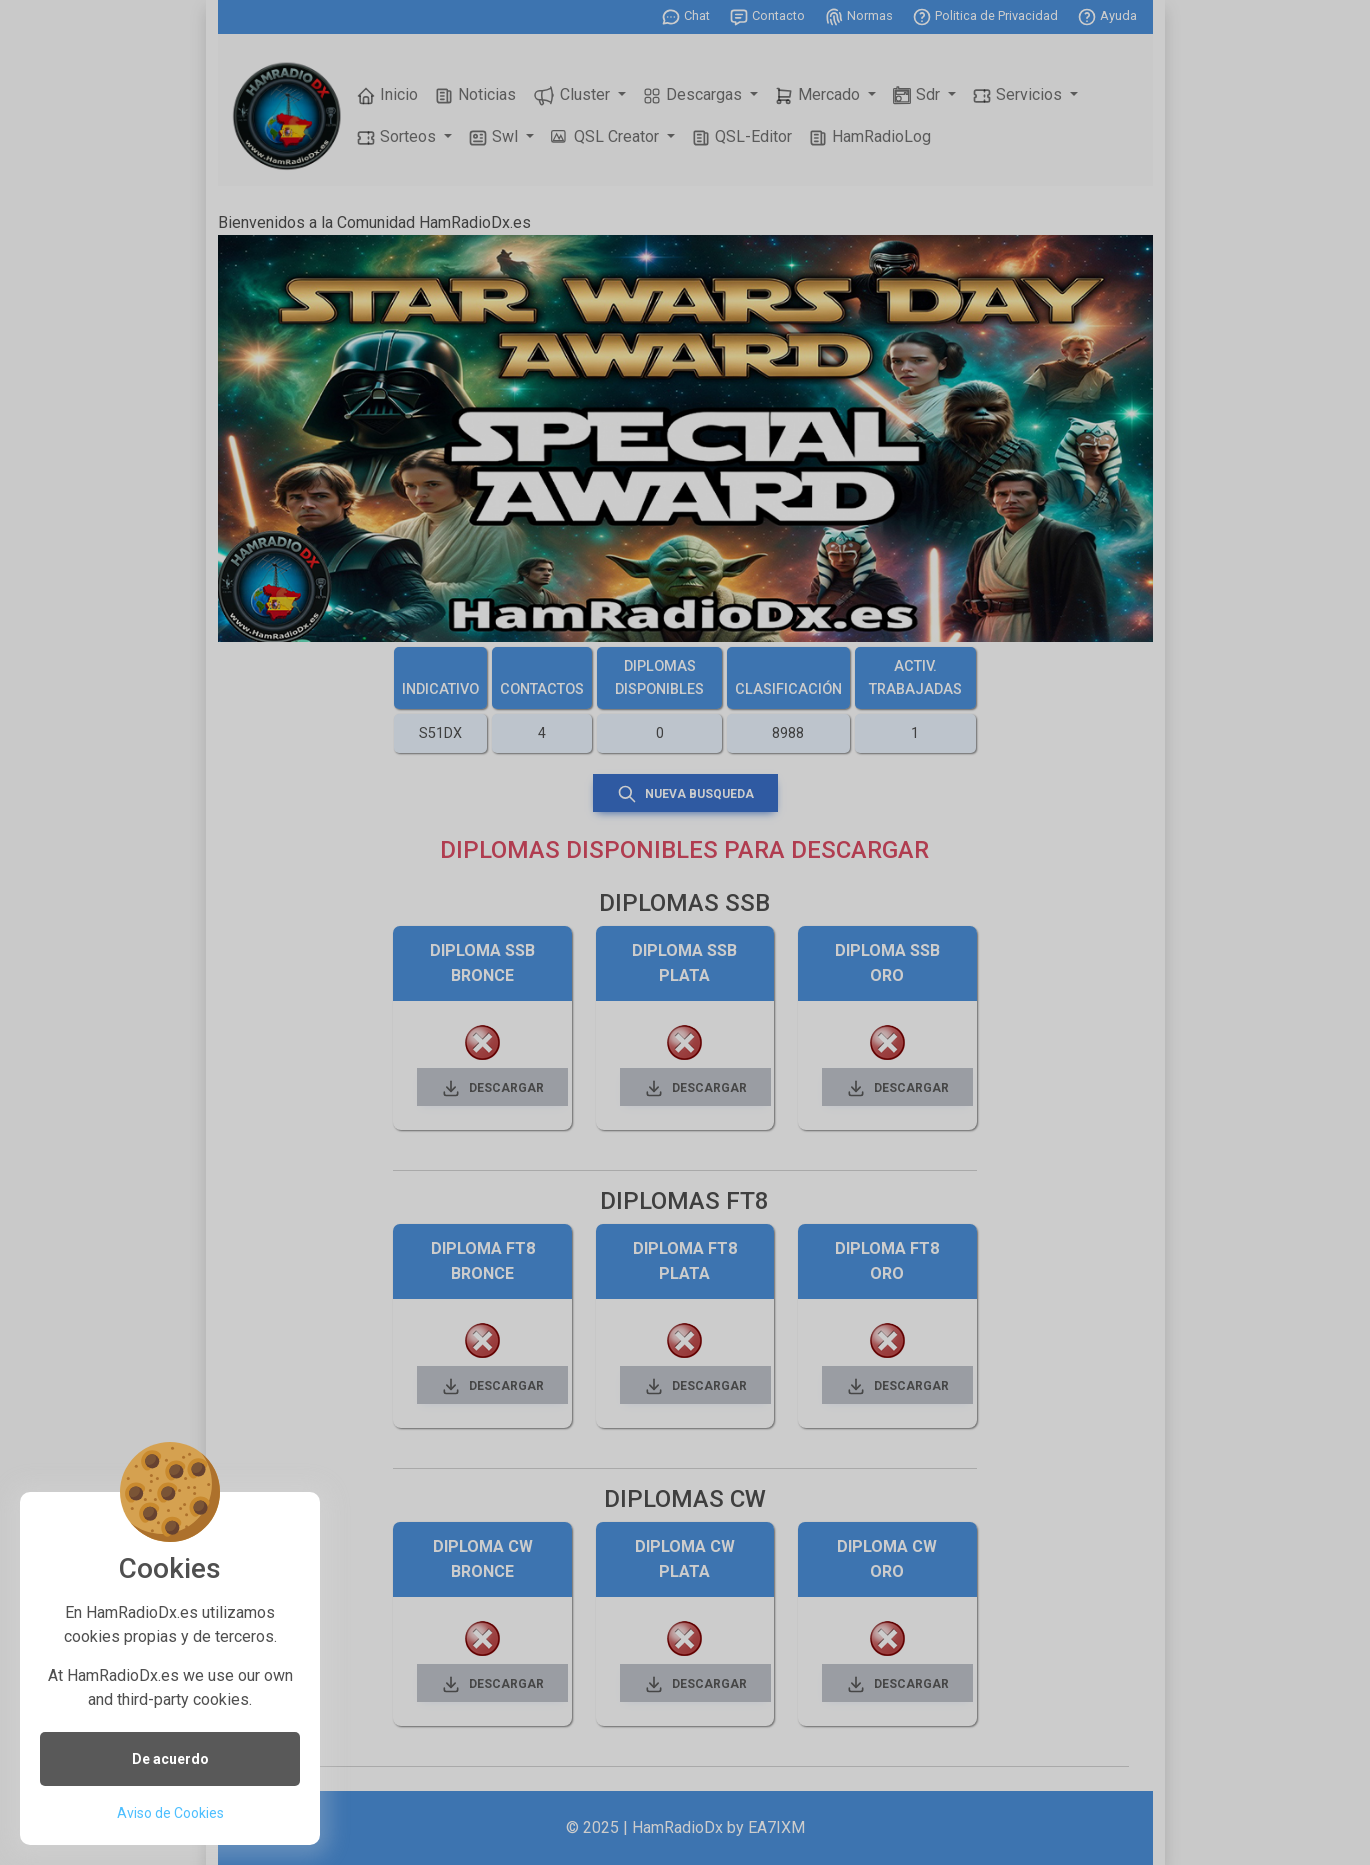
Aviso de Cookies (170, 1813)
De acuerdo (170, 1759)
